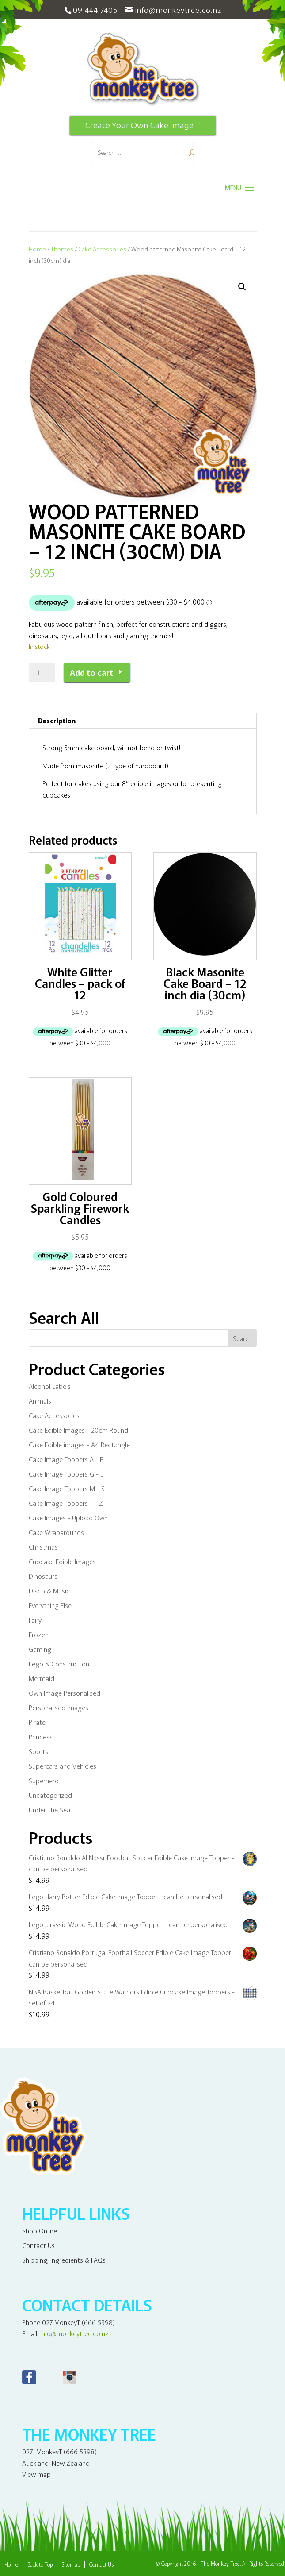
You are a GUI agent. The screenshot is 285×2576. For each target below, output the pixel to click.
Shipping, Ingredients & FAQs (64, 2259)
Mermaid (41, 1678)
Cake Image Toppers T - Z (66, 1503)
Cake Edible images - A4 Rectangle (79, 1444)
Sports (38, 1751)
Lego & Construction (59, 1663)
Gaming (40, 1649)
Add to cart (91, 672)
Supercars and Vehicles (62, 1765)
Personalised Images (58, 1707)
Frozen (39, 1634)
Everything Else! (51, 1605)
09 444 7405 (95, 9)
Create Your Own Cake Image (139, 125)
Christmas (43, 1546)
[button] (242, 287)
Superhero (44, 1780)
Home (37, 248)
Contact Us (38, 2245)
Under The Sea (49, 1809)
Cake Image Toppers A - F (66, 1459)
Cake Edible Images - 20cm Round (78, 1430)
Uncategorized (50, 1795)
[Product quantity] (42, 672)
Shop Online (39, 2230)
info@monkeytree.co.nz (74, 2333)
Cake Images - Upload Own (68, 1517)
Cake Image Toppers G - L (66, 1473)
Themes (62, 248)
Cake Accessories (102, 248)
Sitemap (71, 2564)
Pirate (37, 1722)
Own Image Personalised (64, 1692)
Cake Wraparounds (56, 1532)
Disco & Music (49, 1590)
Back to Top (40, 2564)
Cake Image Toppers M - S (67, 1488)
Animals (40, 1400)
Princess (41, 1736)
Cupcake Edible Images (62, 1561)
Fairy (35, 1619)
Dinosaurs (43, 1576)
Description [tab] (57, 720)
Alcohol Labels (50, 1386)
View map (36, 2474)
